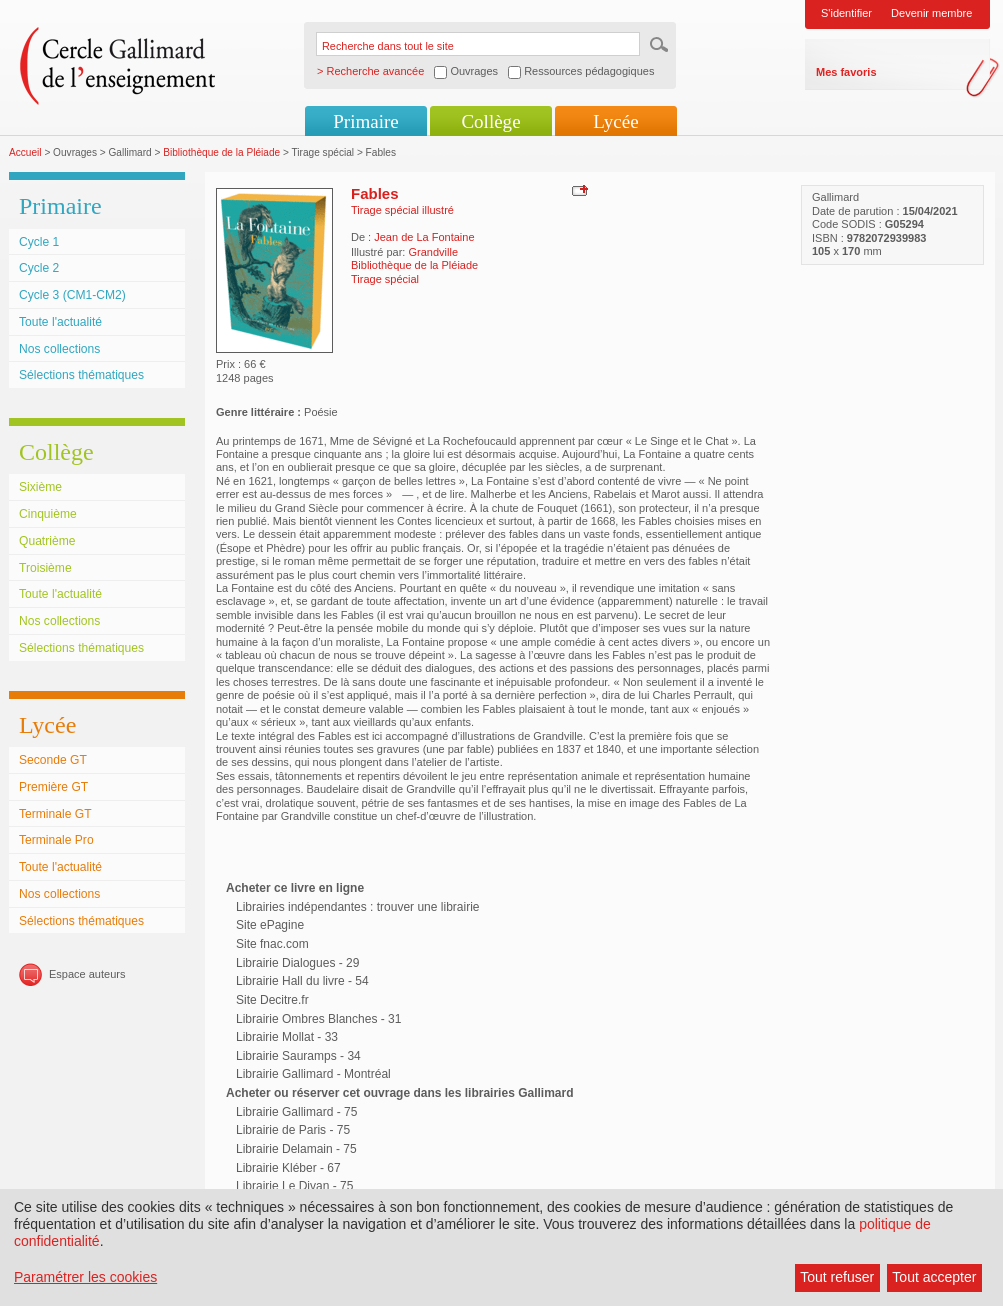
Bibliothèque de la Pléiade (221, 152)
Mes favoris (846, 72)
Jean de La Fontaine (424, 237)
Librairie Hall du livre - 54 (302, 981)
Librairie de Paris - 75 (293, 1130)
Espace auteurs (87, 974)
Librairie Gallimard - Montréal (313, 1074)
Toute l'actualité (60, 322)
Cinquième (48, 514)
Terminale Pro (56, 840)
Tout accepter (934, 1277)
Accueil (25, 152)
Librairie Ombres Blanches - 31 (318, 1019)
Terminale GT (55, 814)
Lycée (615, 121)
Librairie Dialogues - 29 (297, 963)
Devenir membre (931, 13)
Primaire (365, 121)
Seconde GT (53, 760)
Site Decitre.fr (272, 1000)
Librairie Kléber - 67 (288, 1168)
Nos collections (59, 349)
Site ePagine (270, 925)
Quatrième (47, 541)
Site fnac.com (272, 944)
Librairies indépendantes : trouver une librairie (357, 907)
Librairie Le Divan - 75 (294, 1186)
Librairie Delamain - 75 (296, 1149)
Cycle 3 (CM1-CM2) (72, 295)
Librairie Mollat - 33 (287, 1037)
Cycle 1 (39, 242)
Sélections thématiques (81, 375)
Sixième (40, 487)
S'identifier (846, 13)
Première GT (53, 787)
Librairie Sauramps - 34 (298, 1056)
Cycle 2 (39, 268)
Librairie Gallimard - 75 (296, 1112)
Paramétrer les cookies (85, 1277)
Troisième (45, 568)
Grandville (433, 252)
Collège (490, 121)
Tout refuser (837, 1277)
